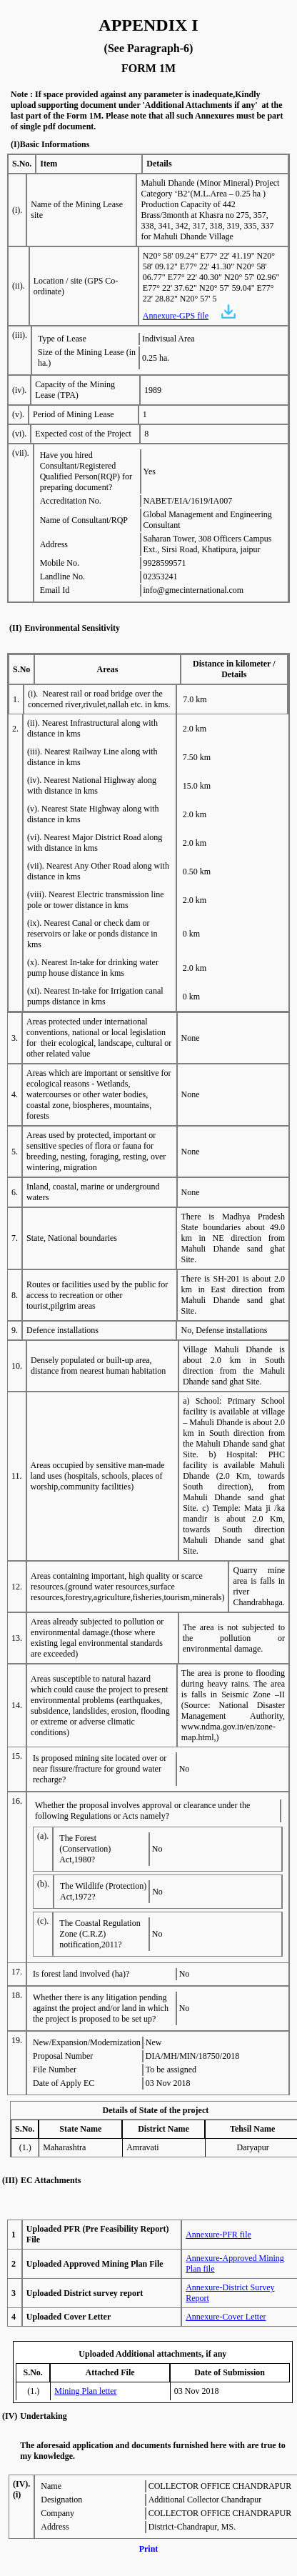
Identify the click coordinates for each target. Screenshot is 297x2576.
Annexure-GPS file (175, 316)
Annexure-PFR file (218, 2235)
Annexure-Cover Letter (226, 2317)
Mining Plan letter (85, 2391)
